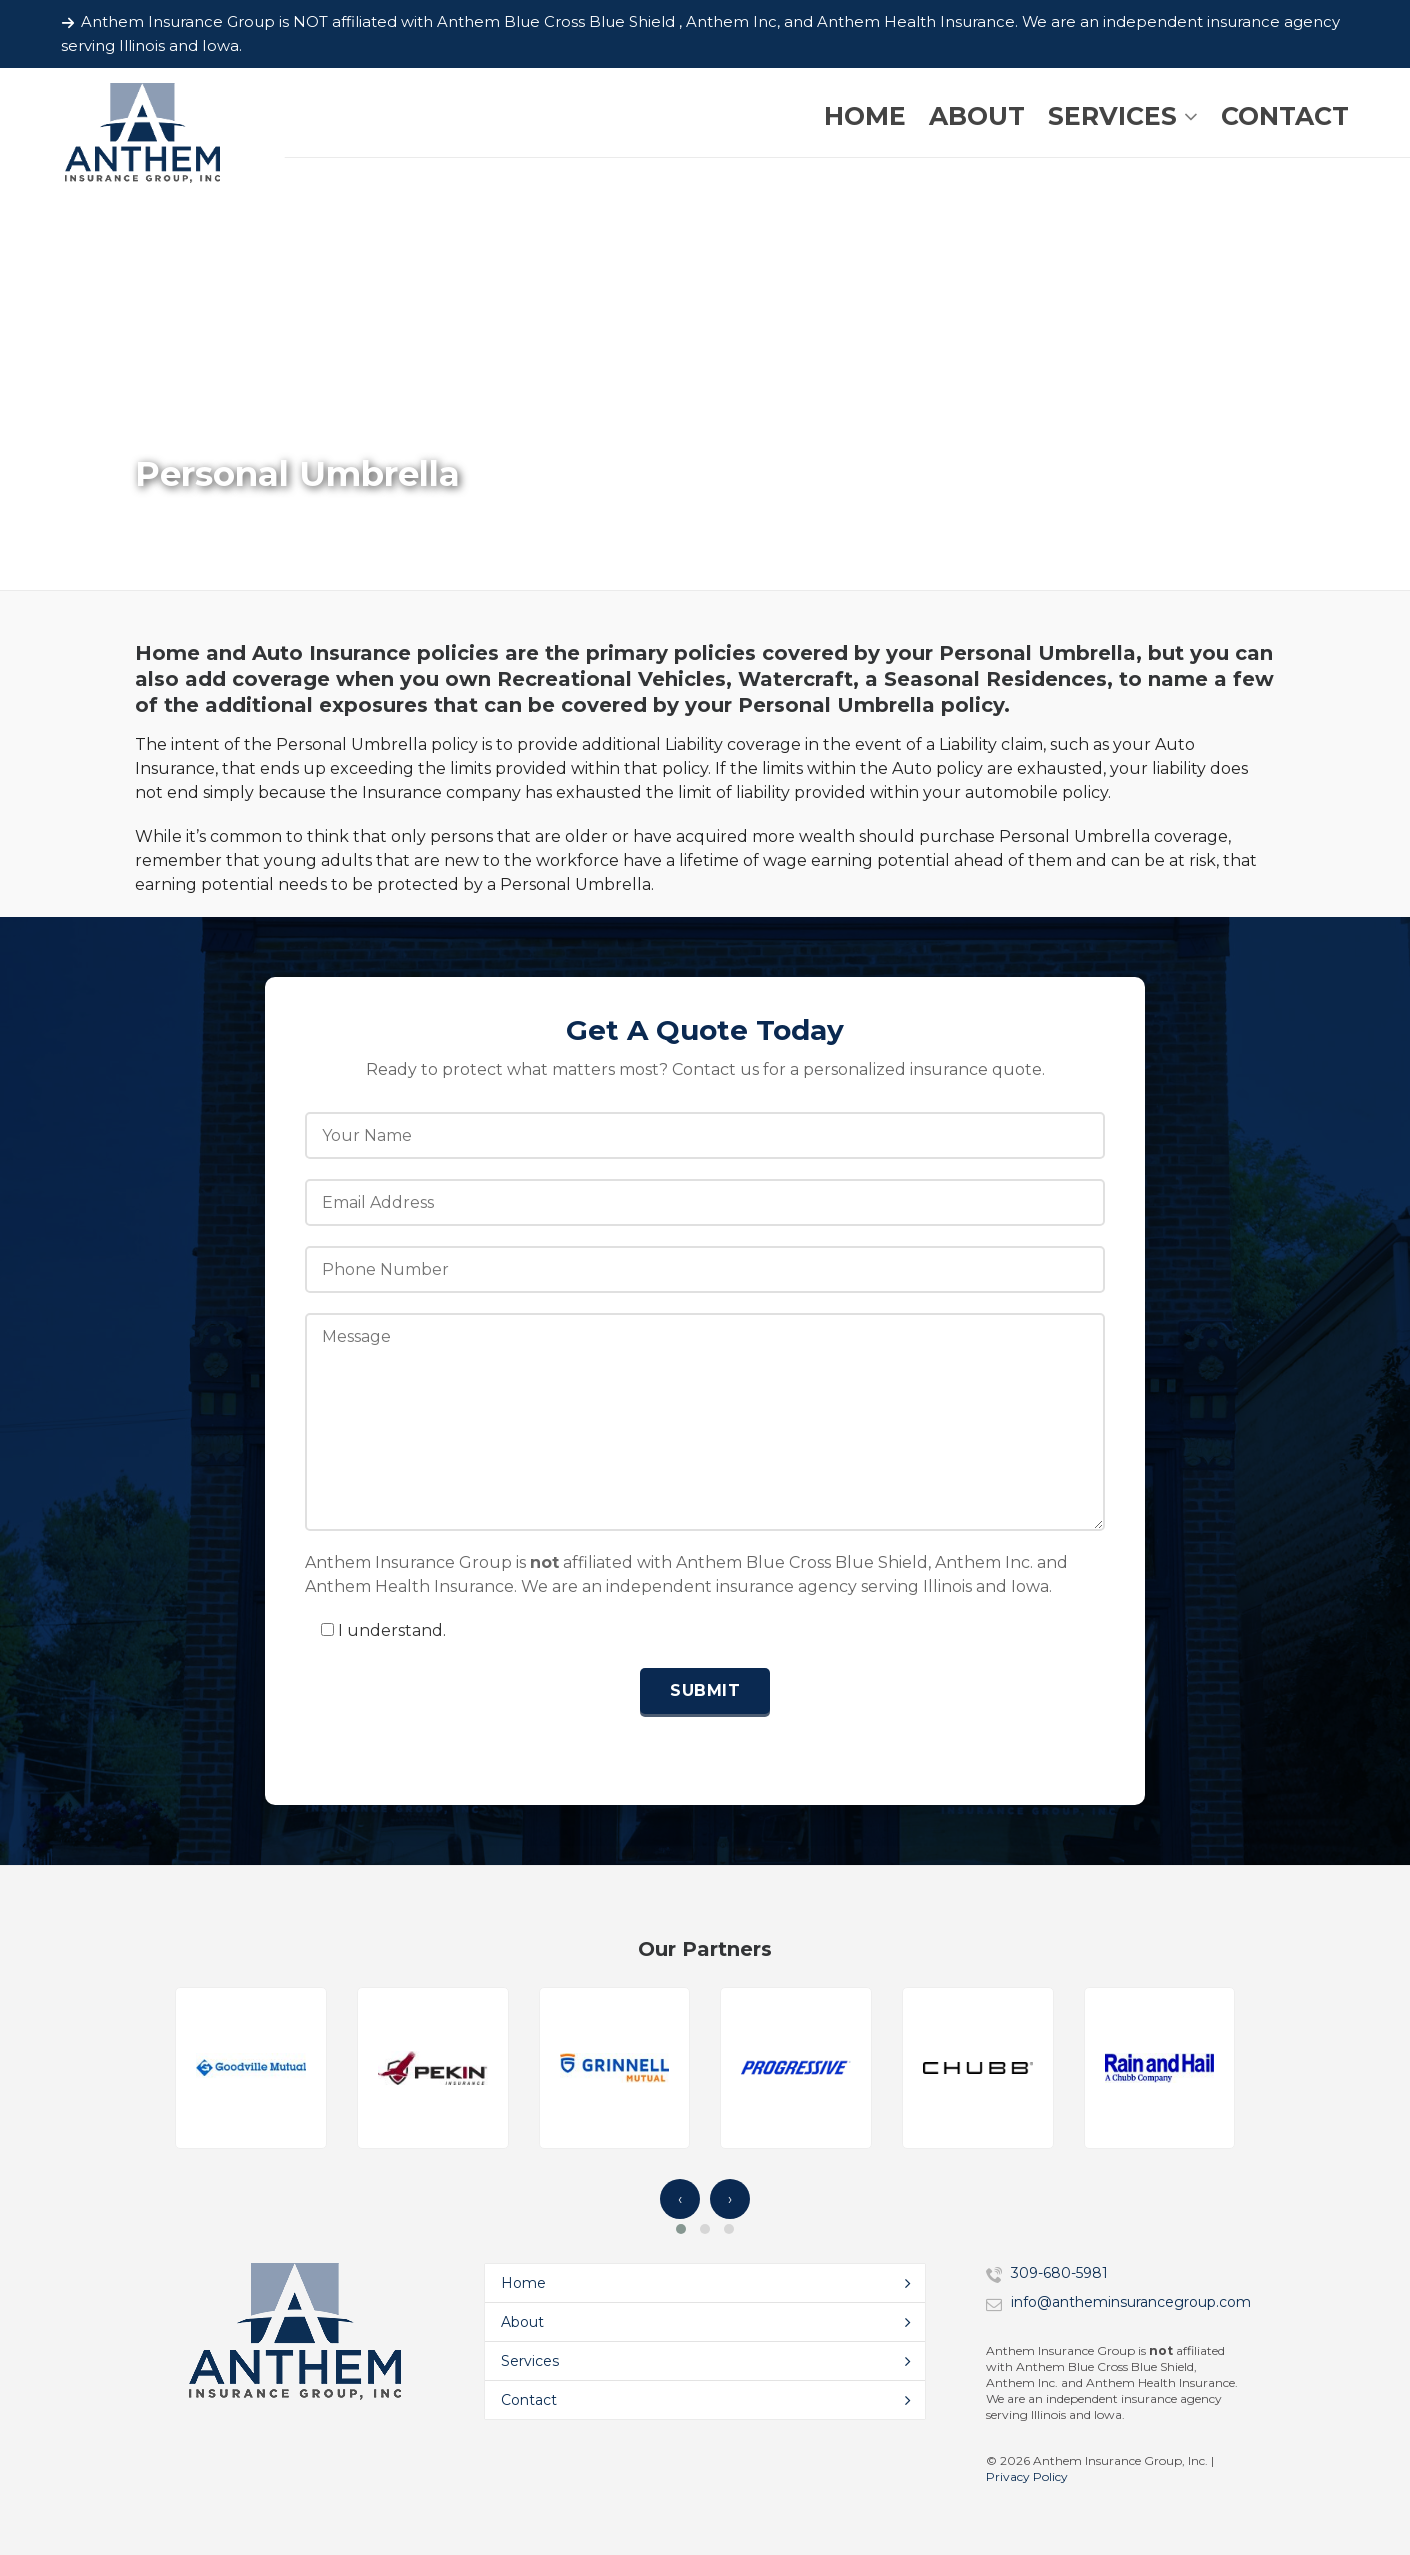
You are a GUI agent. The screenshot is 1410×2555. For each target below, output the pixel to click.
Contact (529, 2400)
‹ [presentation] (680, 2199)
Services (530, 2361)
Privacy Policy (1027, 2476)
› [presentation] (730, 2199)
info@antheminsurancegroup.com (1131, 2302)
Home (523, 2283)
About (522, 2322)
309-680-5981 (1059, 2273)
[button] (681, 2229)
